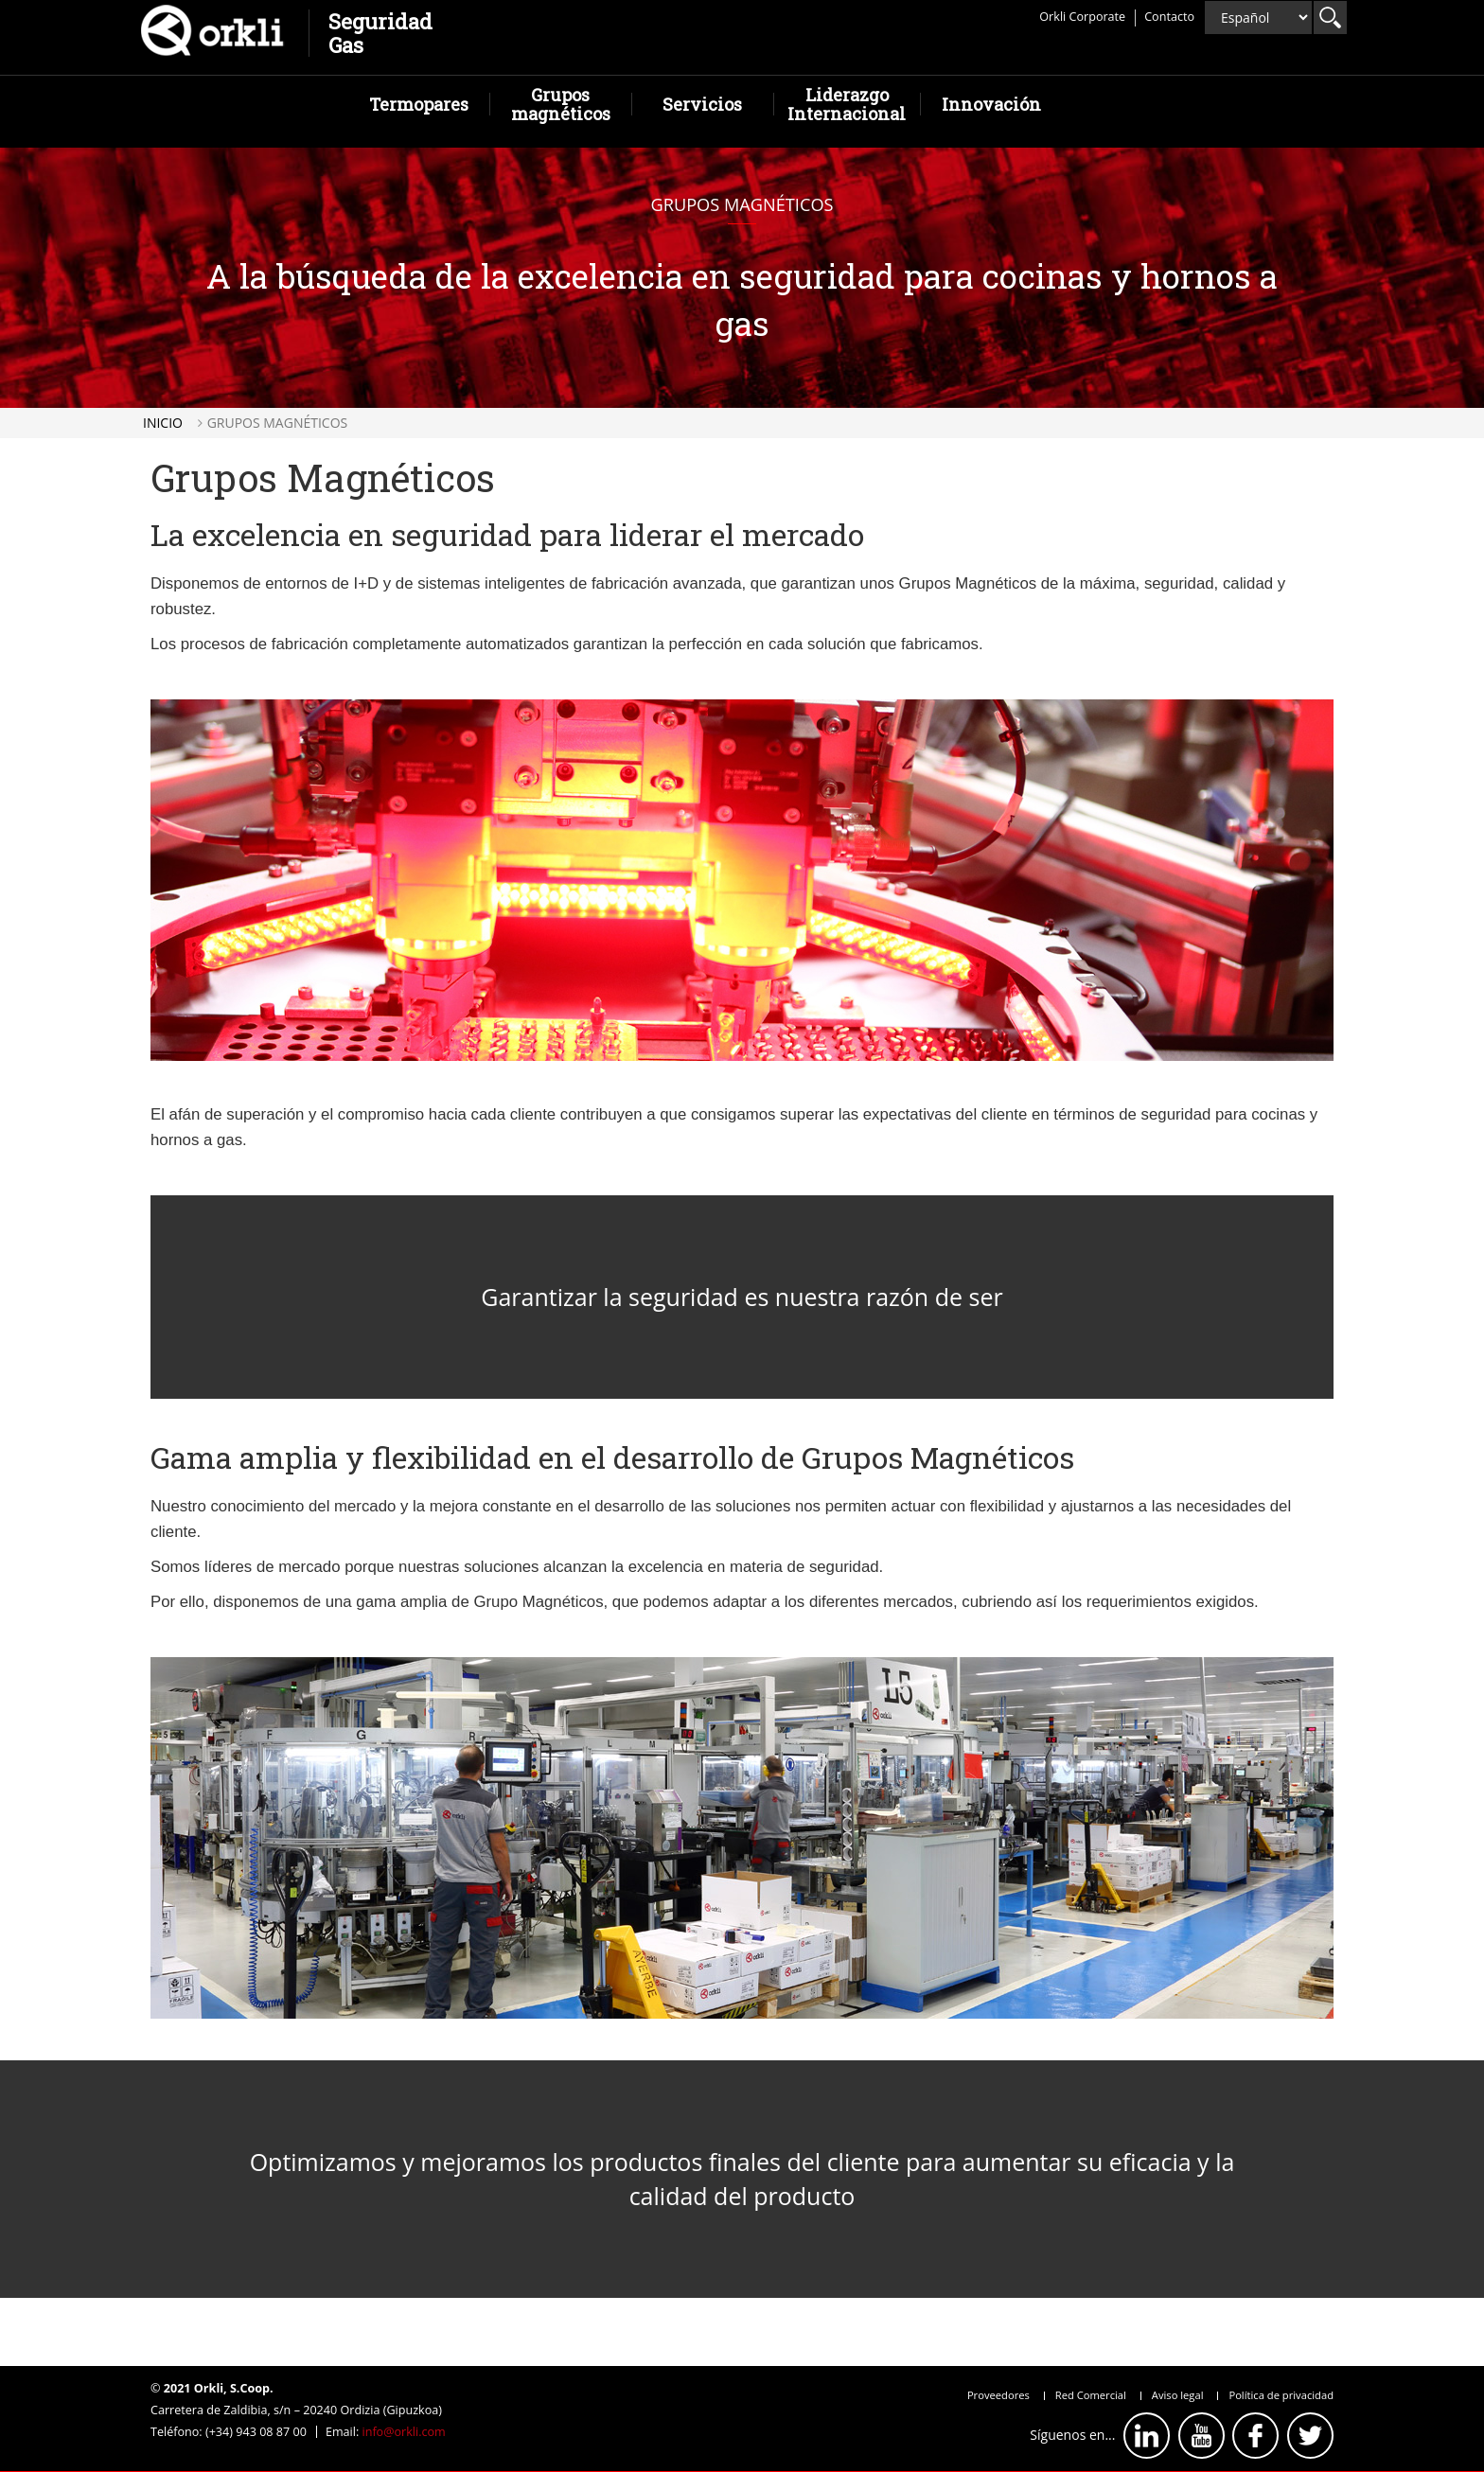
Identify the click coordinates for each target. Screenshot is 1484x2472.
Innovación (991, 104)
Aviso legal (1178, 2395)
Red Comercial (1090, 2395)
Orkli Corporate (1082, 17)
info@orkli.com (403, 2432)
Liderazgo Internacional (846, 104)
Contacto (1169, 17)
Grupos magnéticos (560, 104)
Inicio (163, 423)
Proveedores (998, 2395)
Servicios (702, 104)
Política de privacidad (1281, 2395)
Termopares (418, 104)
